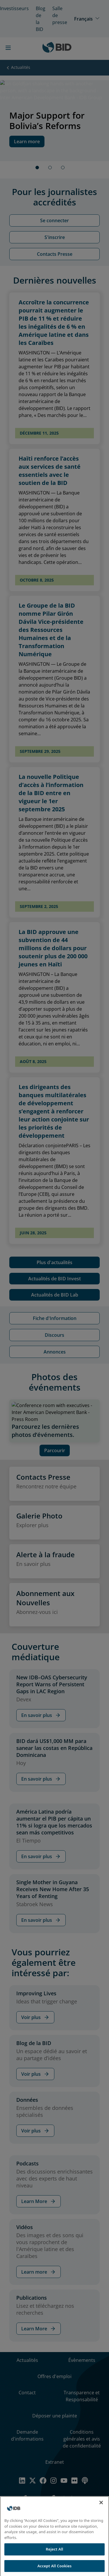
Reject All (54, 2553)
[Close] (101, 2506)
